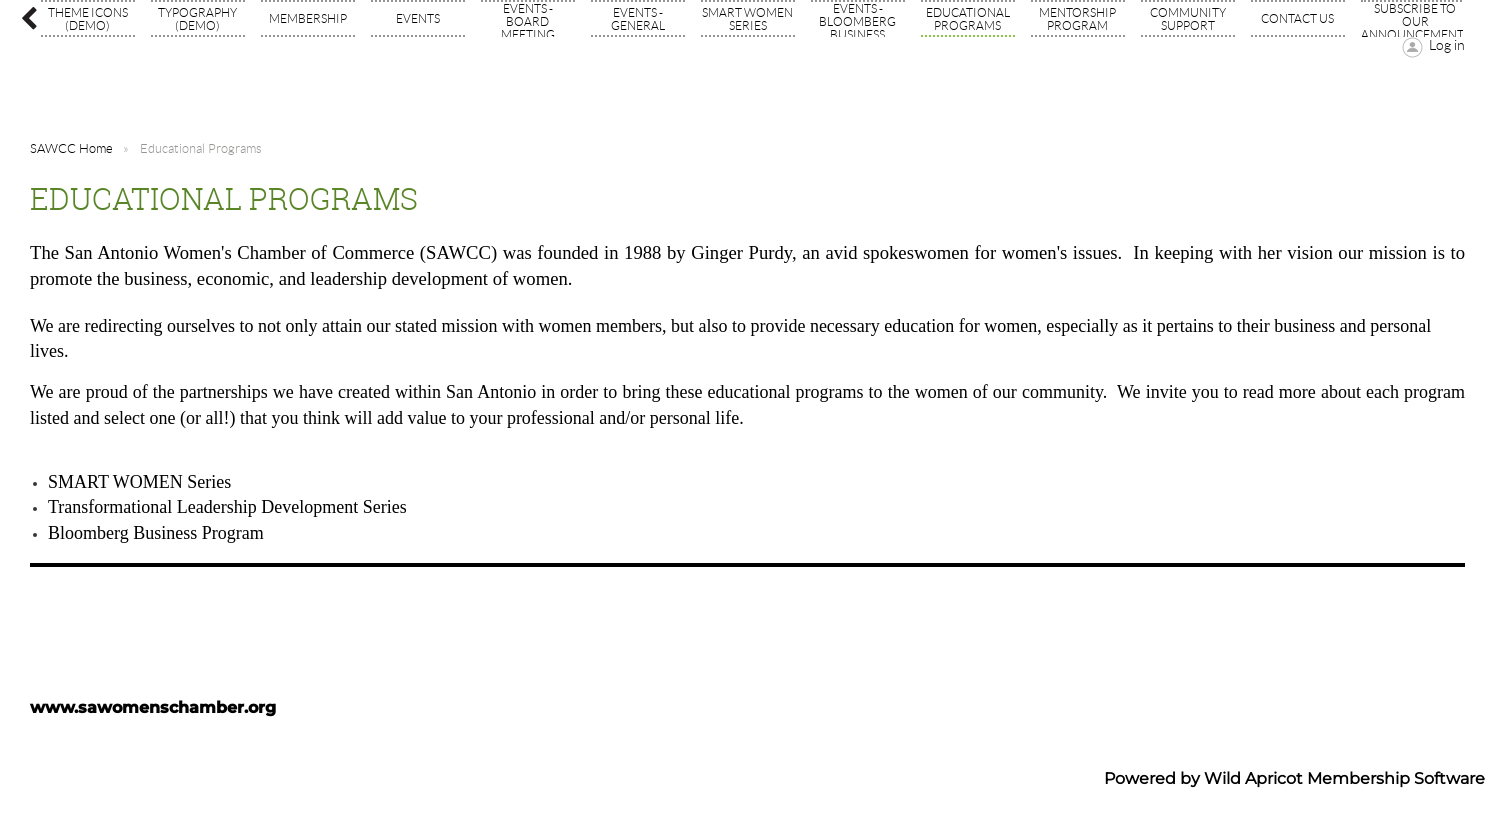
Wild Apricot (1253, 778)
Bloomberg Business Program (156, 533)
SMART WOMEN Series (139, 482)
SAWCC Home (71, 148)
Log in (1447, 45)
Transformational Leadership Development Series (227, 507)
